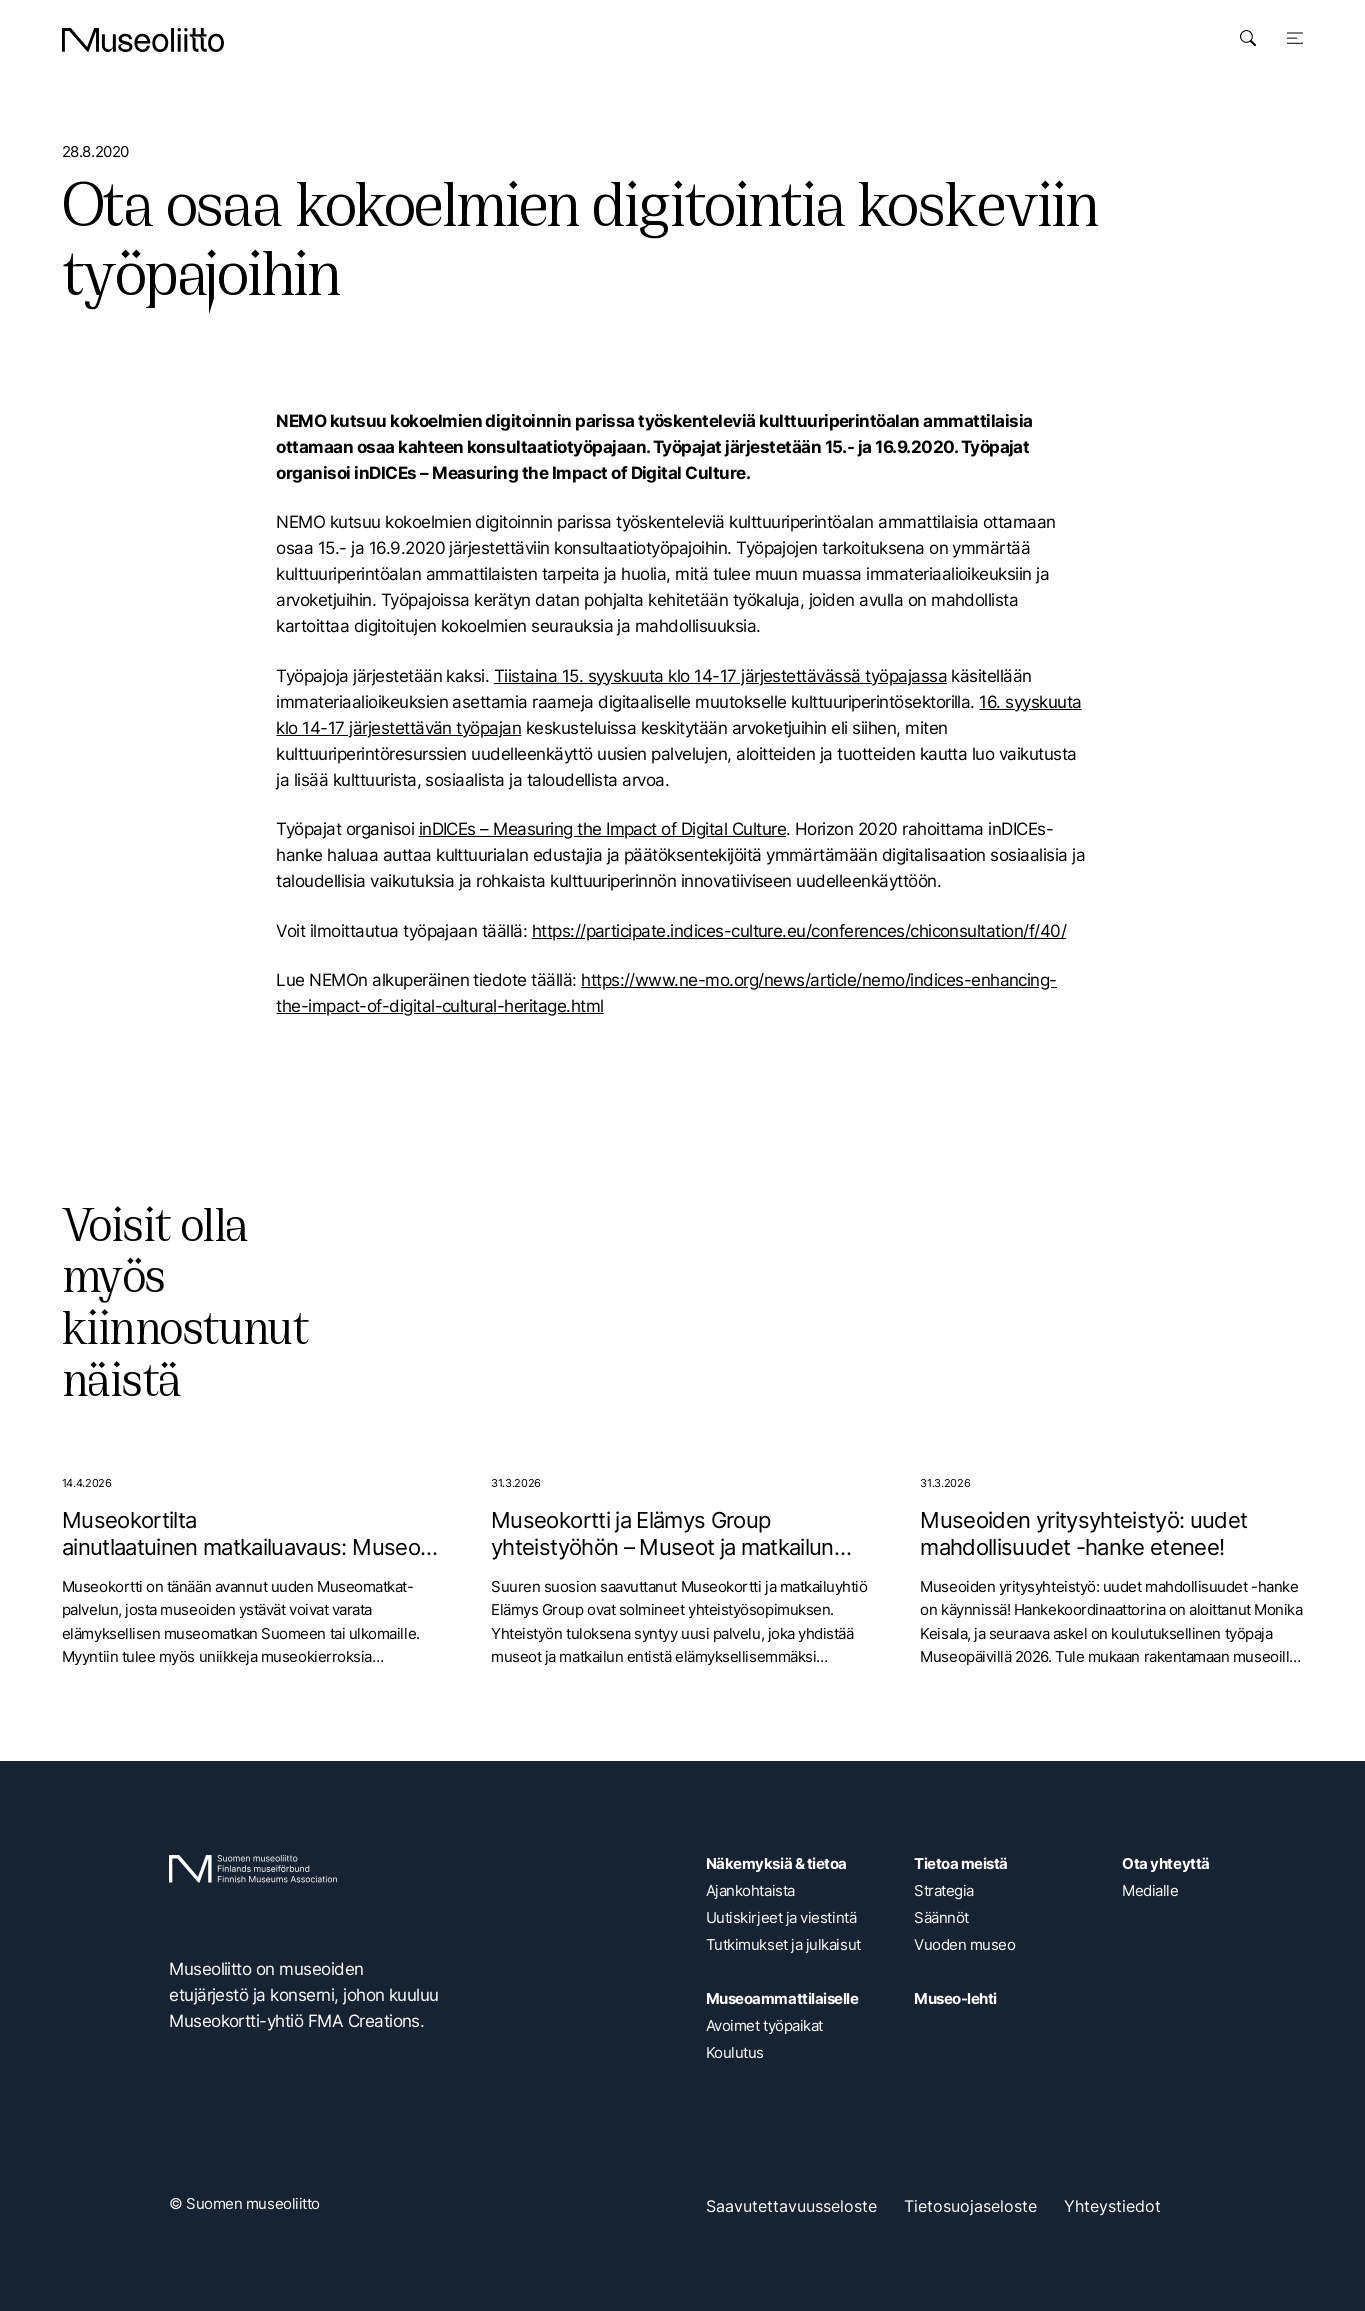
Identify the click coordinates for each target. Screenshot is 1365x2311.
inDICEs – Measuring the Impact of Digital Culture (602, 828)
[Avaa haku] (1248, 38)
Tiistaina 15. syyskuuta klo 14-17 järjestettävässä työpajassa (720, 675)
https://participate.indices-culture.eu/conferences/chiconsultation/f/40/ (799, 930)
